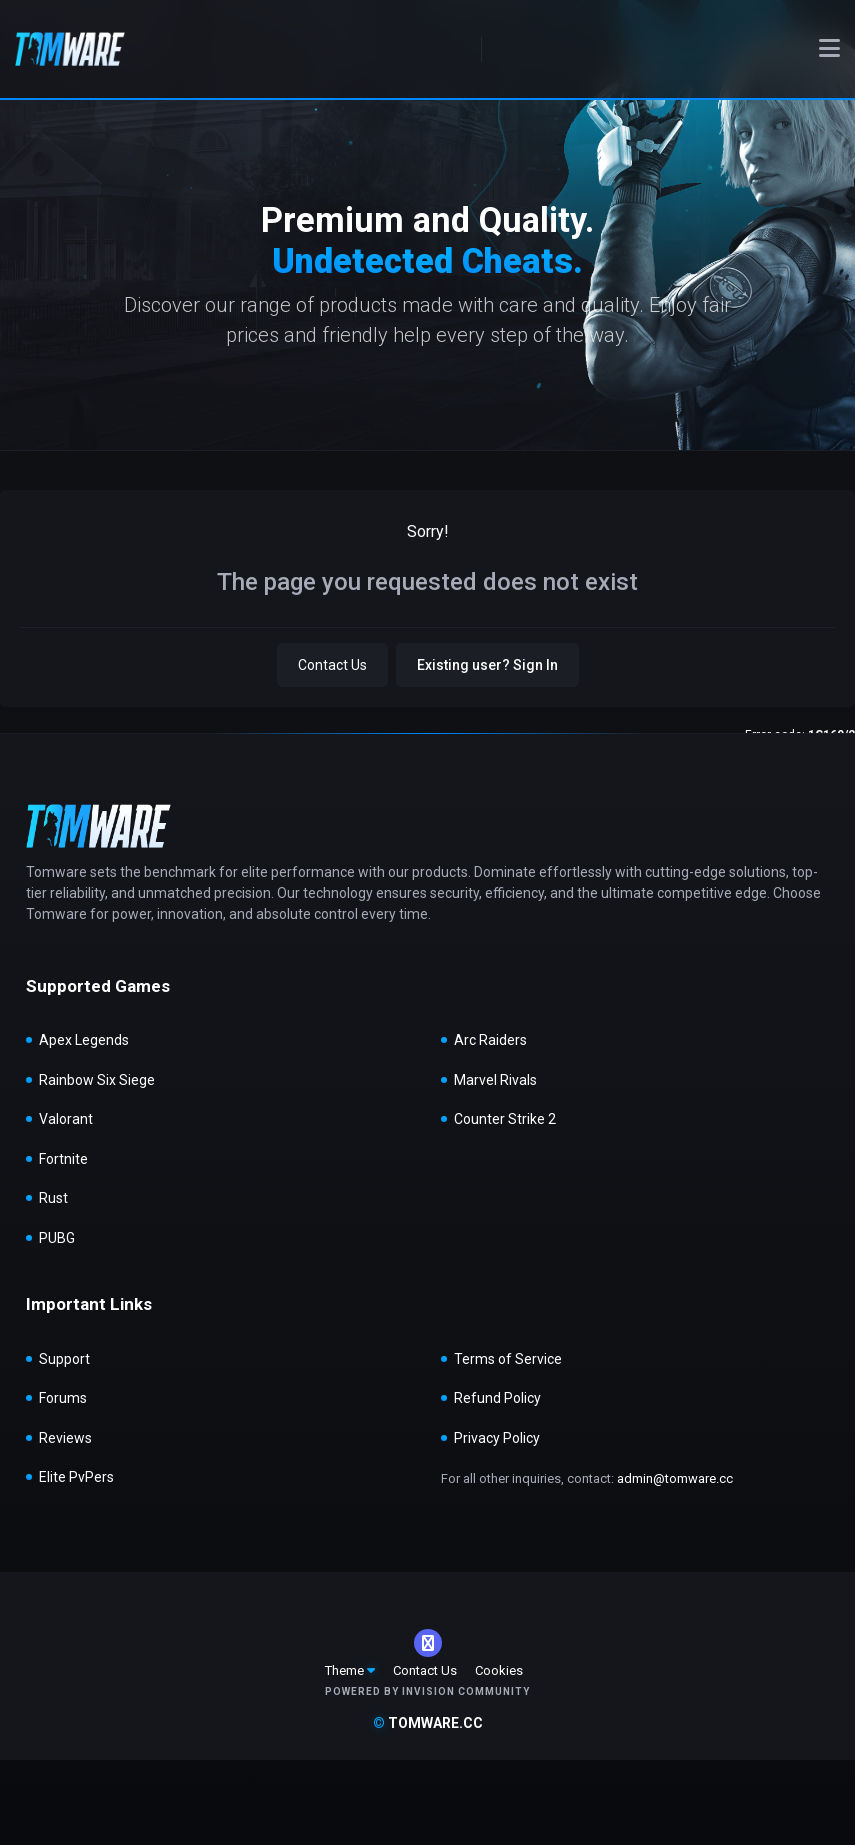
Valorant (66, 1119)
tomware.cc (428, 1723)
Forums (63, 1398)
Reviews (65, 1438)
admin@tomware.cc (675, 1478)
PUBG (57, 1238)
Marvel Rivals (495, 1080)
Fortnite (63, 1159)
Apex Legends (84, 1040)
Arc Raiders (490, 1040)
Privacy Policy (497, 1438)
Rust (53, 1198)
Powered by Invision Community (427, 1691)
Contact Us (332, 665)
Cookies (499, 1670)
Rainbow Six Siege (97, 1080)
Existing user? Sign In (487, 665)
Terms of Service (508, 1359)
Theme (350, 1670)
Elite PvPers (76, 1477)
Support (64, 1359)
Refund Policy (497, 1398)
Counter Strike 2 (505, 1119)
